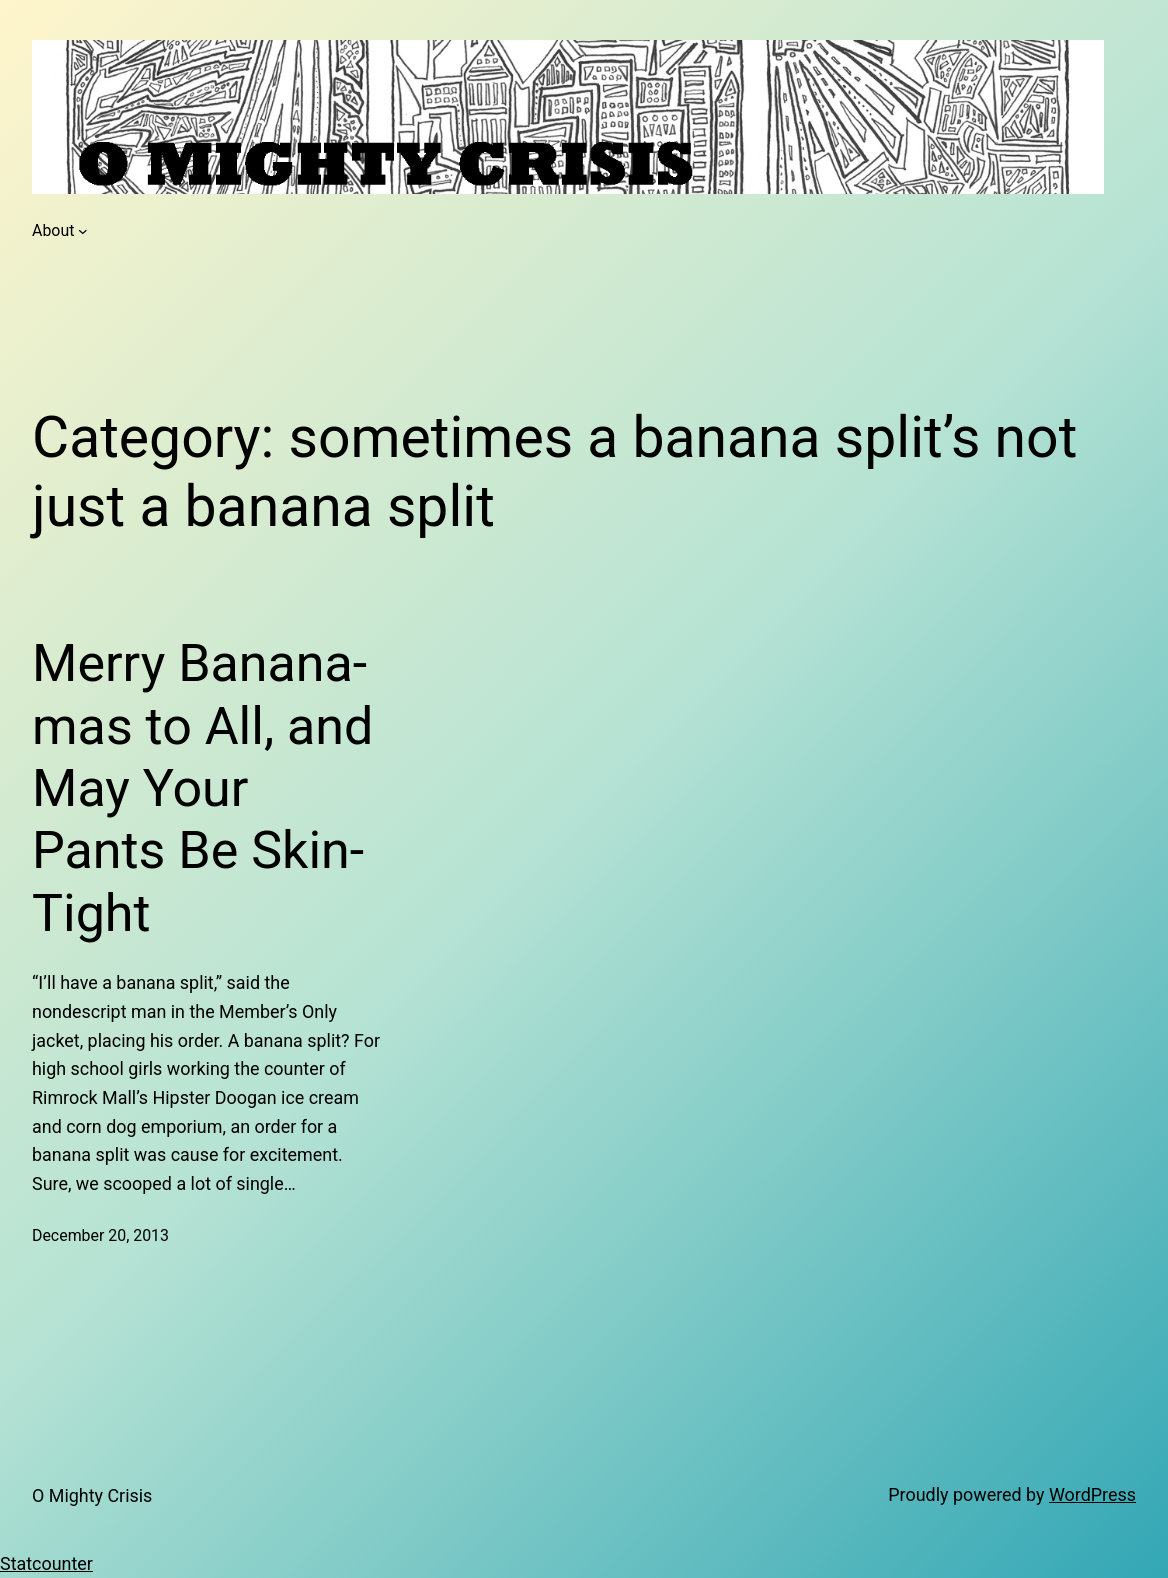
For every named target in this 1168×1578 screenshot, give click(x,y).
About (53, 230)
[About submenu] (83, 231)
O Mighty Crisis (92, 1495)
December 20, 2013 (100, 1235)
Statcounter (46, 1563)
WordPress (1092, 1494)
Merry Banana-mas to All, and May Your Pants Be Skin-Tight (202, 788)
